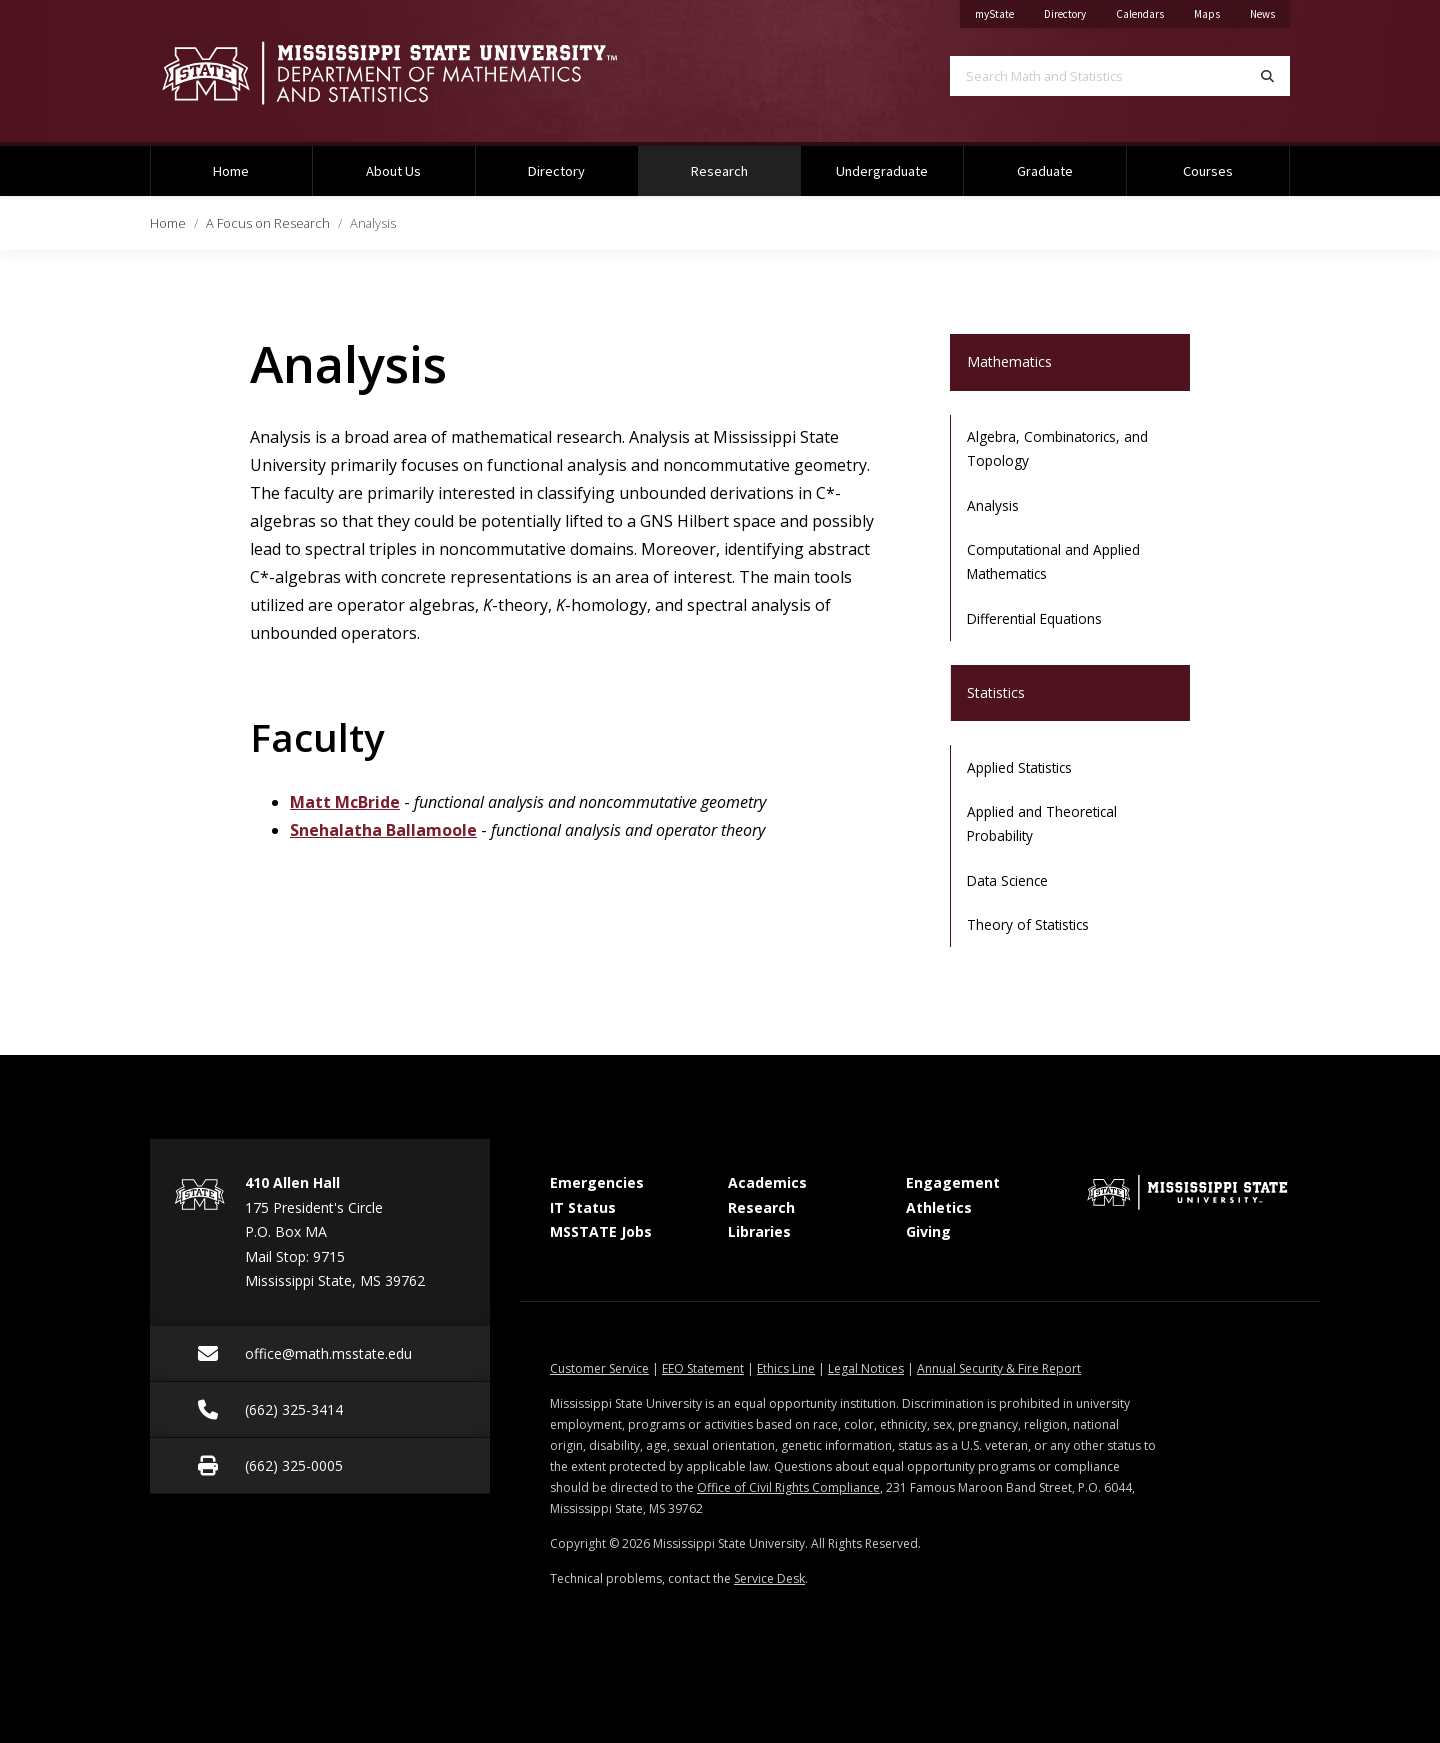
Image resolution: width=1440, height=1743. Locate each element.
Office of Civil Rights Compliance (788, 1487)
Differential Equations (1034, 618)
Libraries (759, 1231)
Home (231, 171)
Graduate (1045, 171)
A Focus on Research (268, 223)
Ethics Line (786, 1368)
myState (1002, 10)
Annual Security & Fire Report (999, 1368)
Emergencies (597, 1182)
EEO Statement (703, 1368)
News (1270, 10)
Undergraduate (882, 171)
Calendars (1147, 10)
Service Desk (769, 1578)
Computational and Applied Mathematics (1053, 561)
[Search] (1267, 76)
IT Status (583, 1207)
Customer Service (599, 1368)
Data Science (1007, 880)
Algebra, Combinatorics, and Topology (1057, 448)
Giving (928, 1231)
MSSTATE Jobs (601, 1231)
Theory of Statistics (1028, 924)
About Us (393, 171)
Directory (1072, 10)
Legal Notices (866, 1368)
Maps (1214, 10)
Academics (767, 1182)
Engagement (953, 1182)
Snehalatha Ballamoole (383, 830)
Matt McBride (345, 802)
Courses (1208, 171)
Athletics (939, 1207)
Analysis (993, 505)
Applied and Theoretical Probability (1042, 823)
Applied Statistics (1019, 767)
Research (745, 163)
